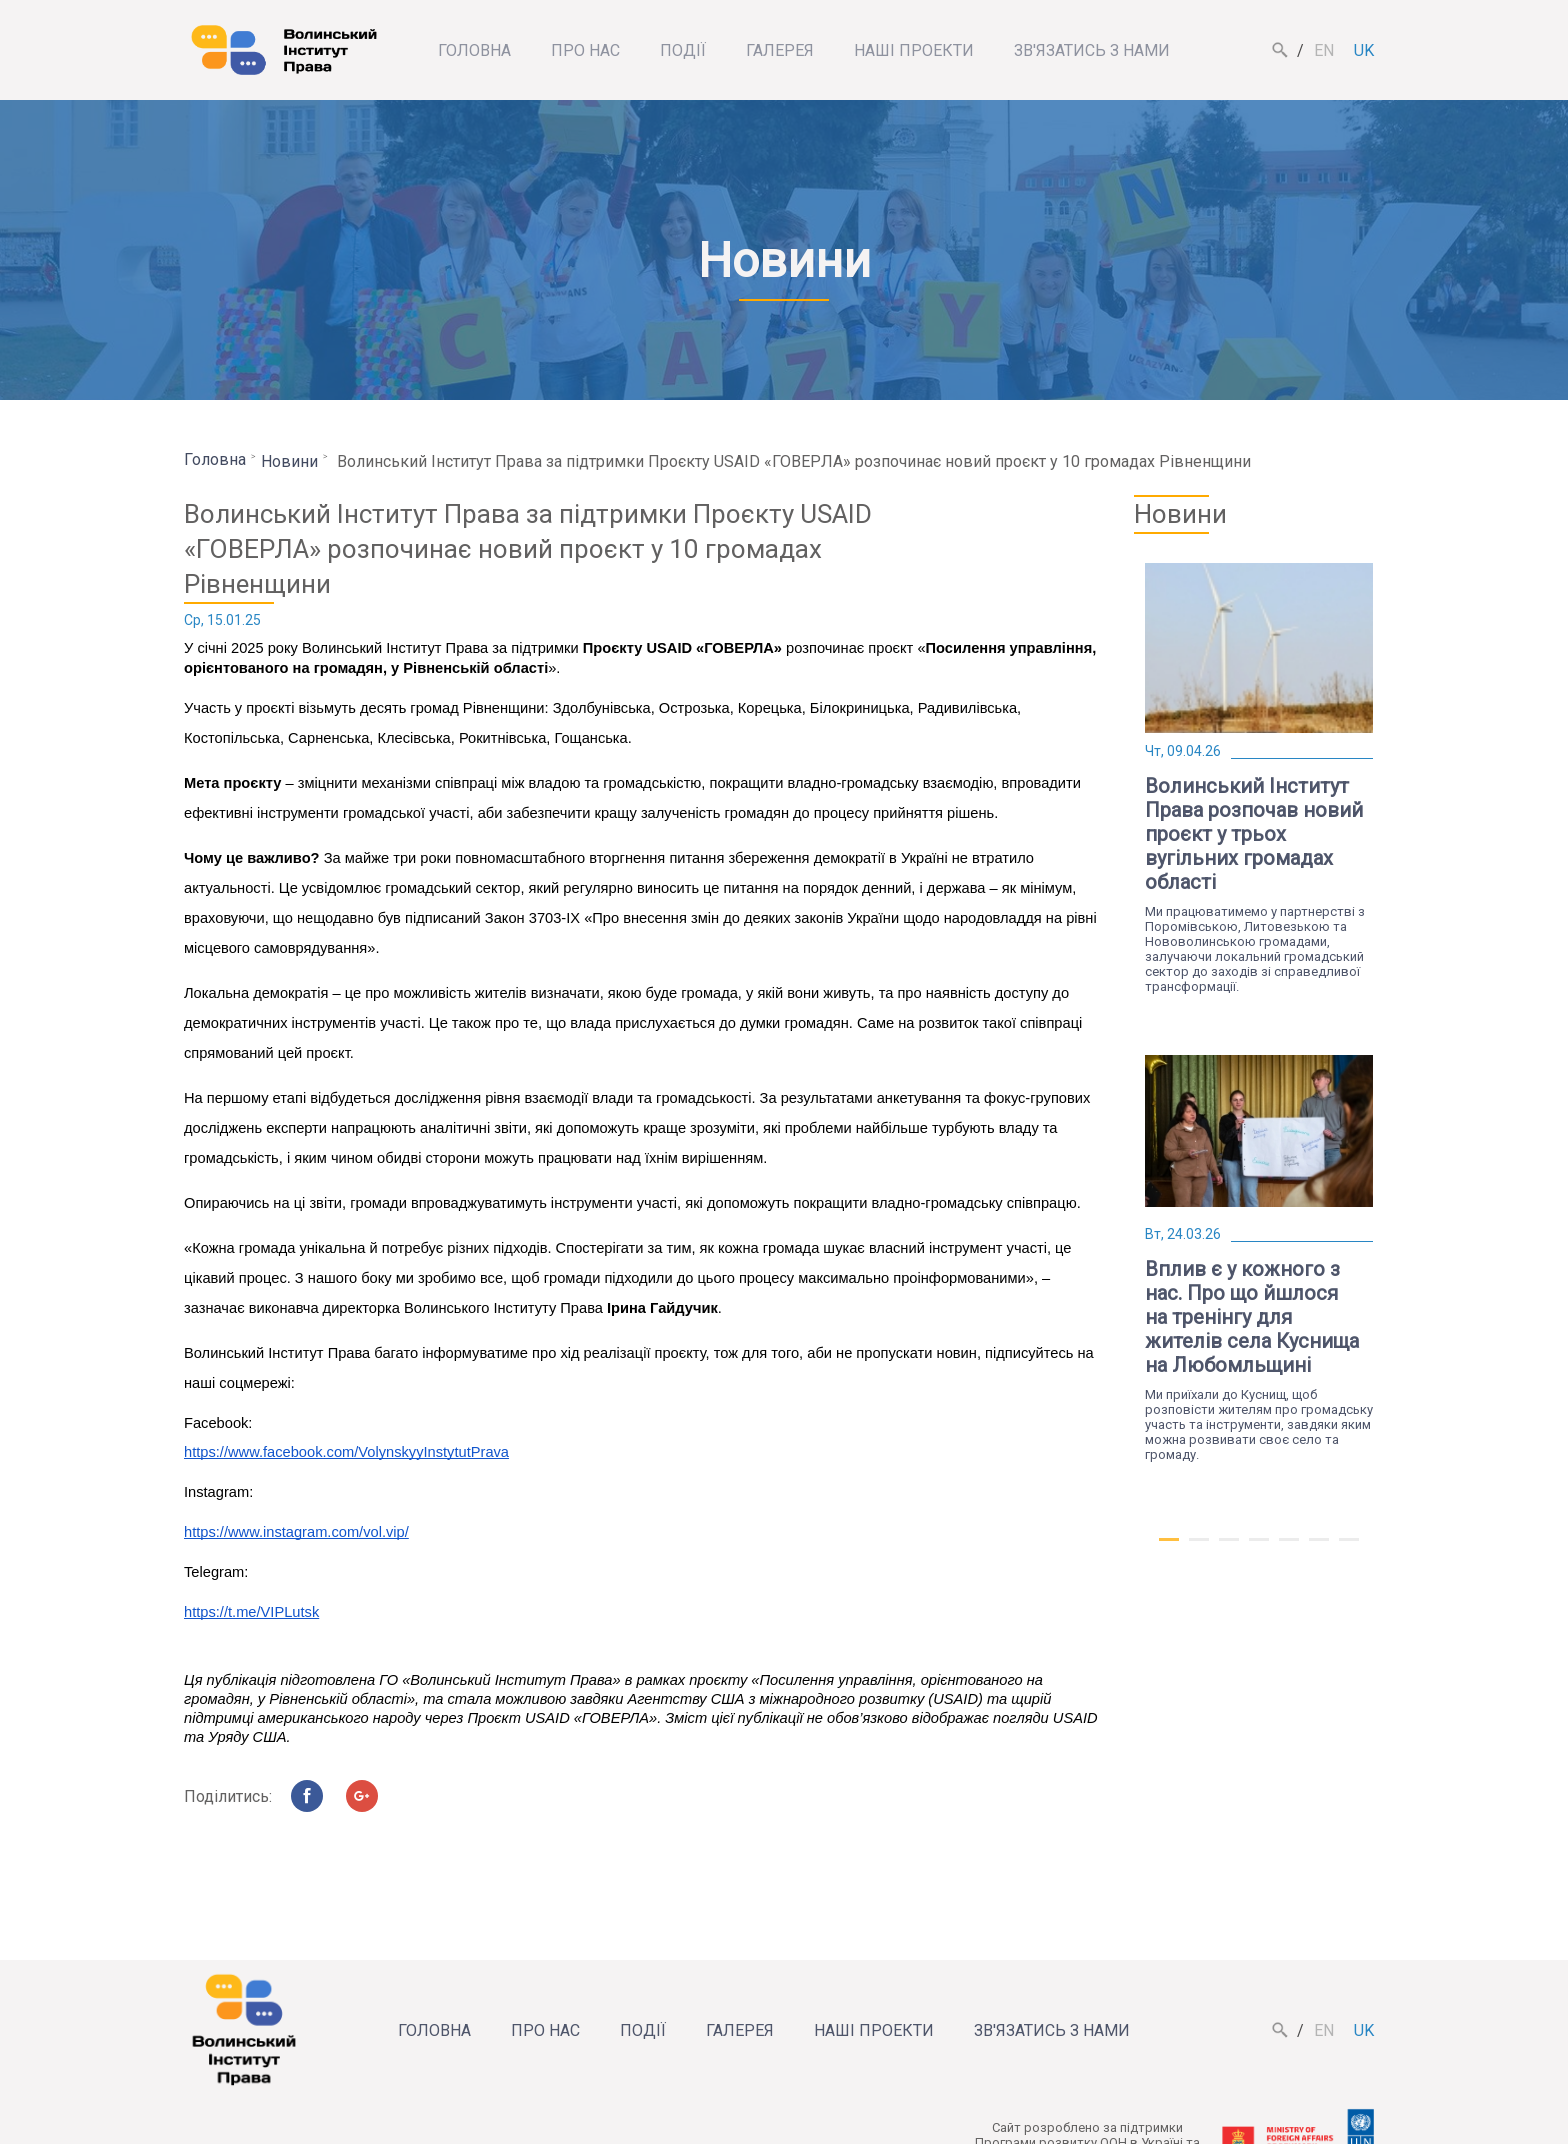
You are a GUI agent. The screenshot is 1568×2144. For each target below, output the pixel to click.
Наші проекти (914, 50)
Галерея (780, 50)
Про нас (585, 50)
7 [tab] (1349, 1548)
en (1324, 50)
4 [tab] (1259, 1548)
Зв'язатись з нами (1092, 50)
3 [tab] (1229, 1548)
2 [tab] (1199, 1548)
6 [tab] (1319, 1548)
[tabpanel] (1259, 778)
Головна (474, 50)
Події (683, 50)
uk (1364, 50)
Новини (289, 461)
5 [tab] (1289, 1548)
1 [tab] (1169, 1548)
